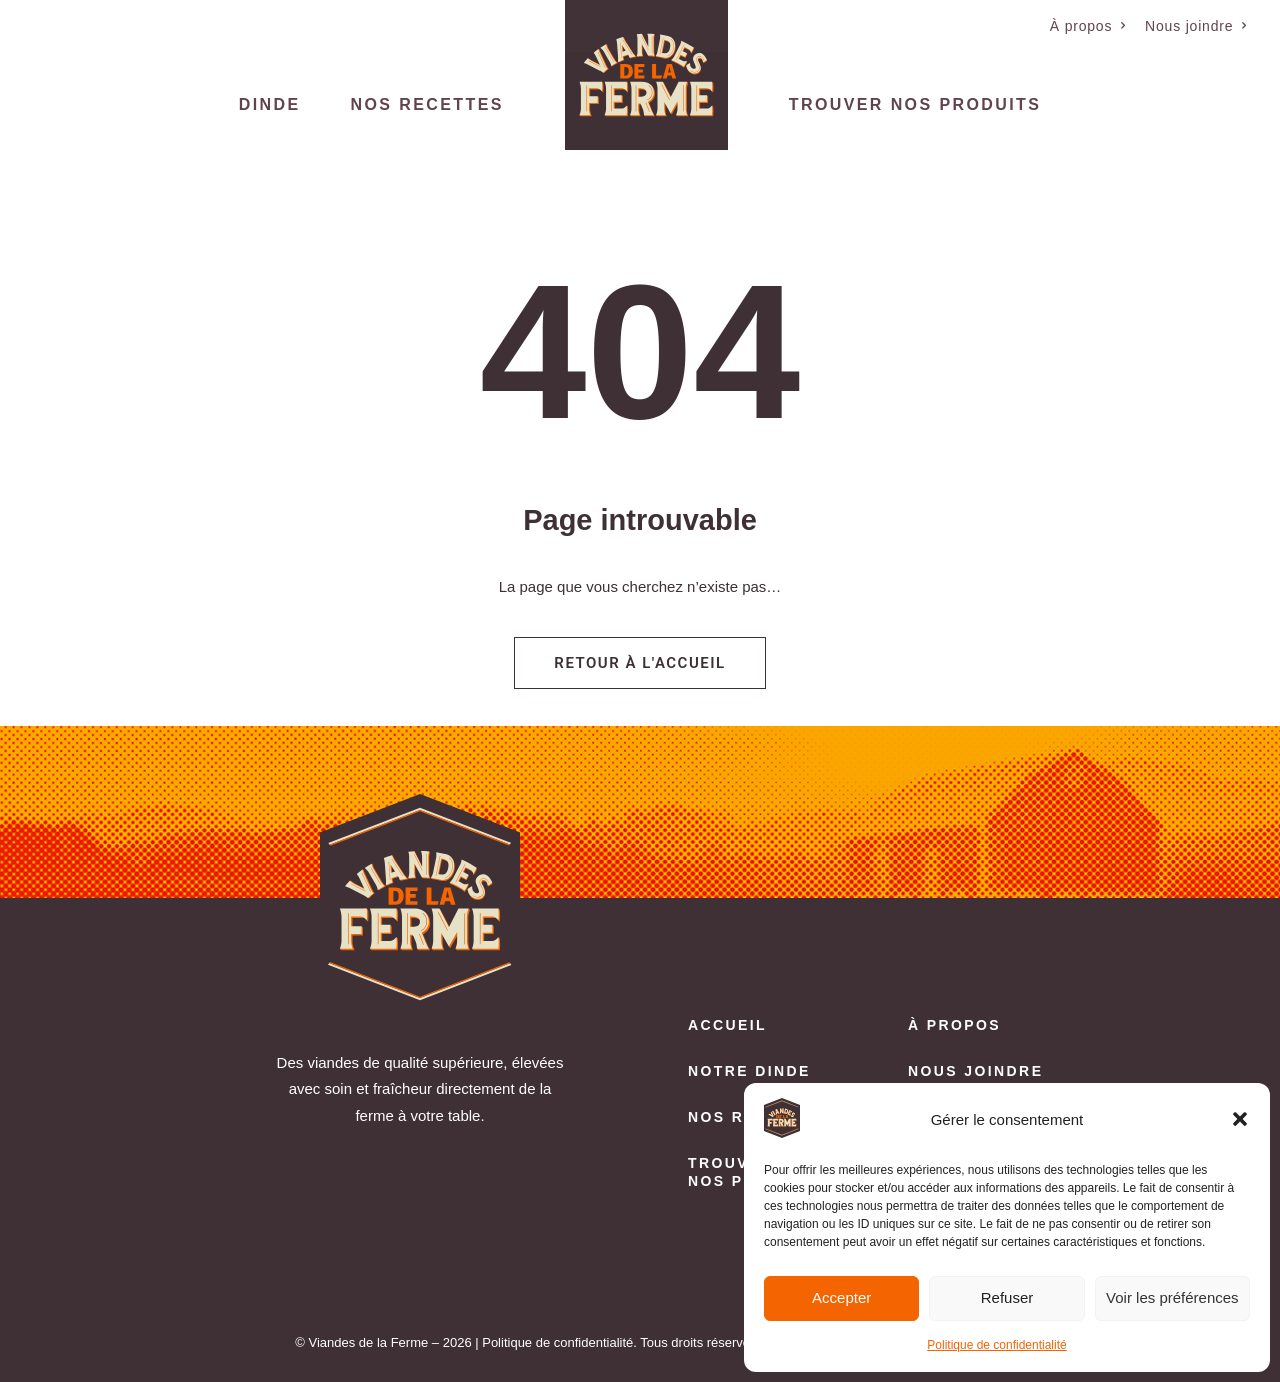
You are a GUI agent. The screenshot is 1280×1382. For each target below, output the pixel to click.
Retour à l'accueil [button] (639, 663)
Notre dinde (749, 1071)
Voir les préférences (1172, 1297)
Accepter (841, 1297)
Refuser (1007, 1297)
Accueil (727, 1025)
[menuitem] (1088, 26)
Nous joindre (1196, 26)
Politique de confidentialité (996, 1345)
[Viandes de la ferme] (646, 75)
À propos (1088, 26)
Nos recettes (427, 104)
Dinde (270, 104)
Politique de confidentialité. (559, 1342)
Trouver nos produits (915, 104)
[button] (1240, 1119)
